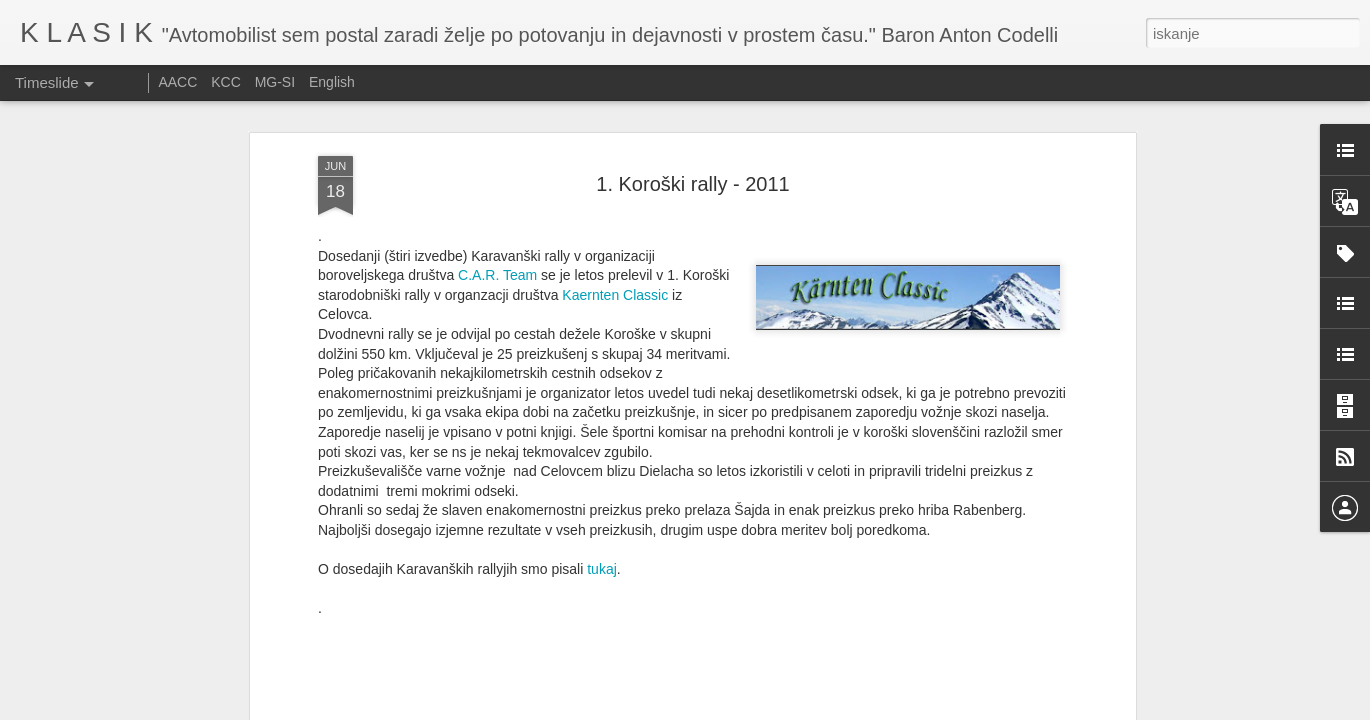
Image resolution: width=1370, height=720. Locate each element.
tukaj (602, 415)
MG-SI (275, 82)
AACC (177, 82)
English (332, 82)
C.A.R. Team (497, 122)
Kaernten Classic (615, 141)
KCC (226, 82)
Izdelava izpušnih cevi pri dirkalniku (990, 655)
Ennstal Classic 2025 (946, 690)
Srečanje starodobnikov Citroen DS (721, 659)
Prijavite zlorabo (806, 709)
